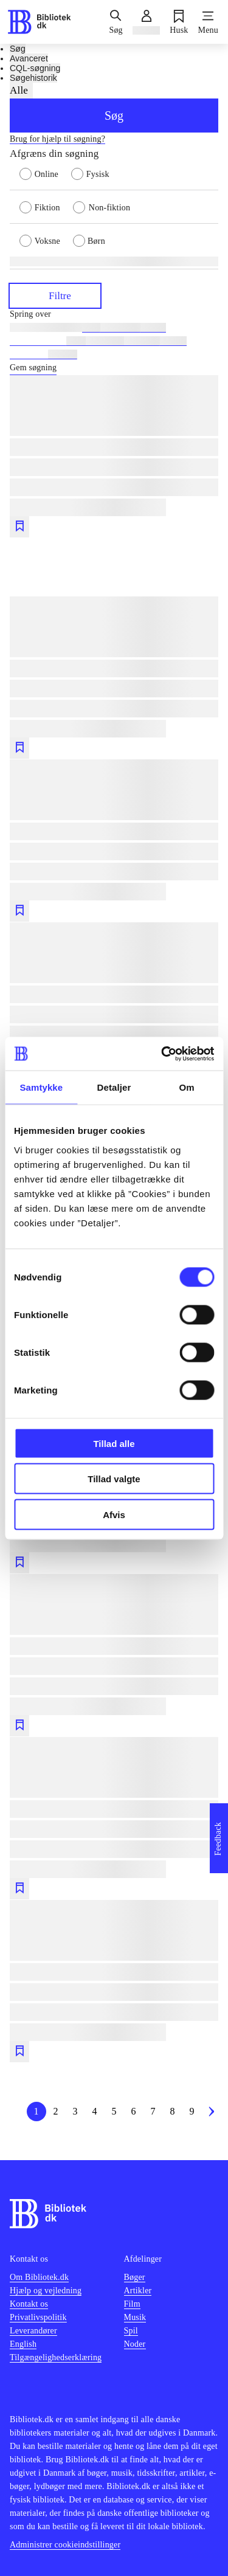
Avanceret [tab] (29, 58)
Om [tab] (187, 1087)
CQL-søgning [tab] (35, 68)
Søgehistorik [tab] (33, 78)
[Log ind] (146, 22)
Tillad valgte (114, 1479)
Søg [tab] (18, 49)
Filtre (55, 295)
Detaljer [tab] (114, 1087)
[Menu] (208, 22)
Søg (114, 115)
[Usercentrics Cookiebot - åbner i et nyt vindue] (162, 1054)
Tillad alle (113, 1443)
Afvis (114, 1514)
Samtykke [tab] (41, 1087)
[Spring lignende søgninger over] (114, 314)
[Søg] (115, 22)
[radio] (45, 173)
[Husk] (179, 22)
